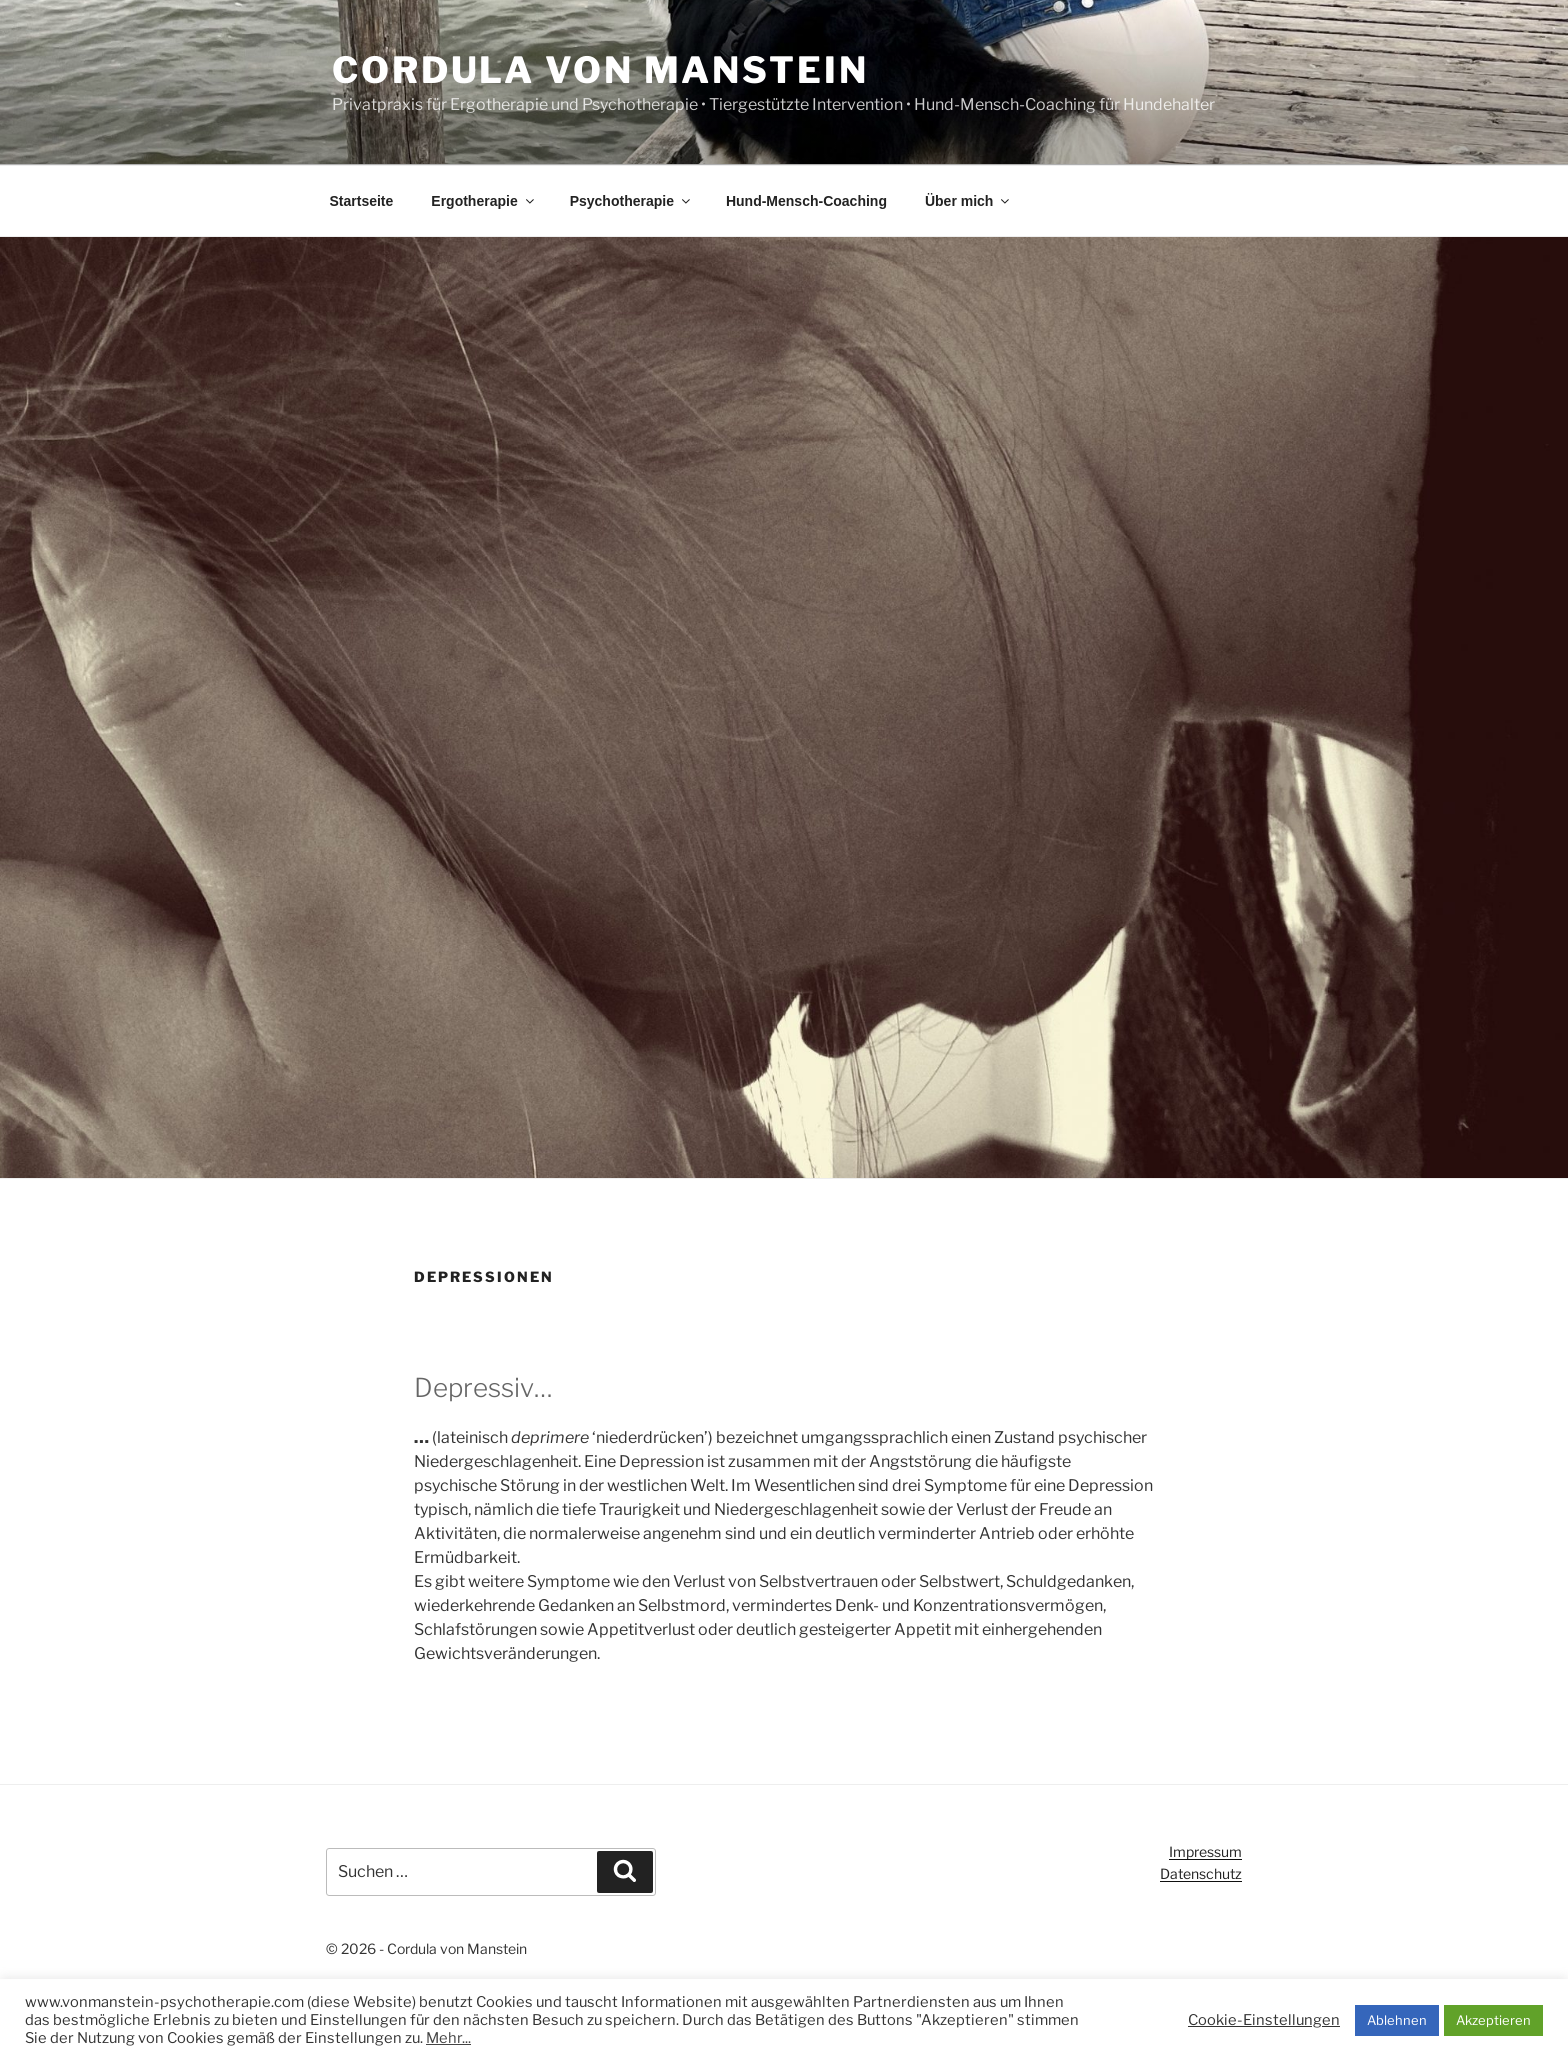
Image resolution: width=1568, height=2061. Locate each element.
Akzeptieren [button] (1493, 2020)
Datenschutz (1201, 1873)
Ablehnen (1397, 2020)
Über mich (968, 201)
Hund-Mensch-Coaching (806, 201)
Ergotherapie (483, 201)
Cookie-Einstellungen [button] (1264, 2020)
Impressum (1205, 1851)
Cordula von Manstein (600, 70)
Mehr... (448, 2038)
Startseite (362, 201)
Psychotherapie (631, 201)
